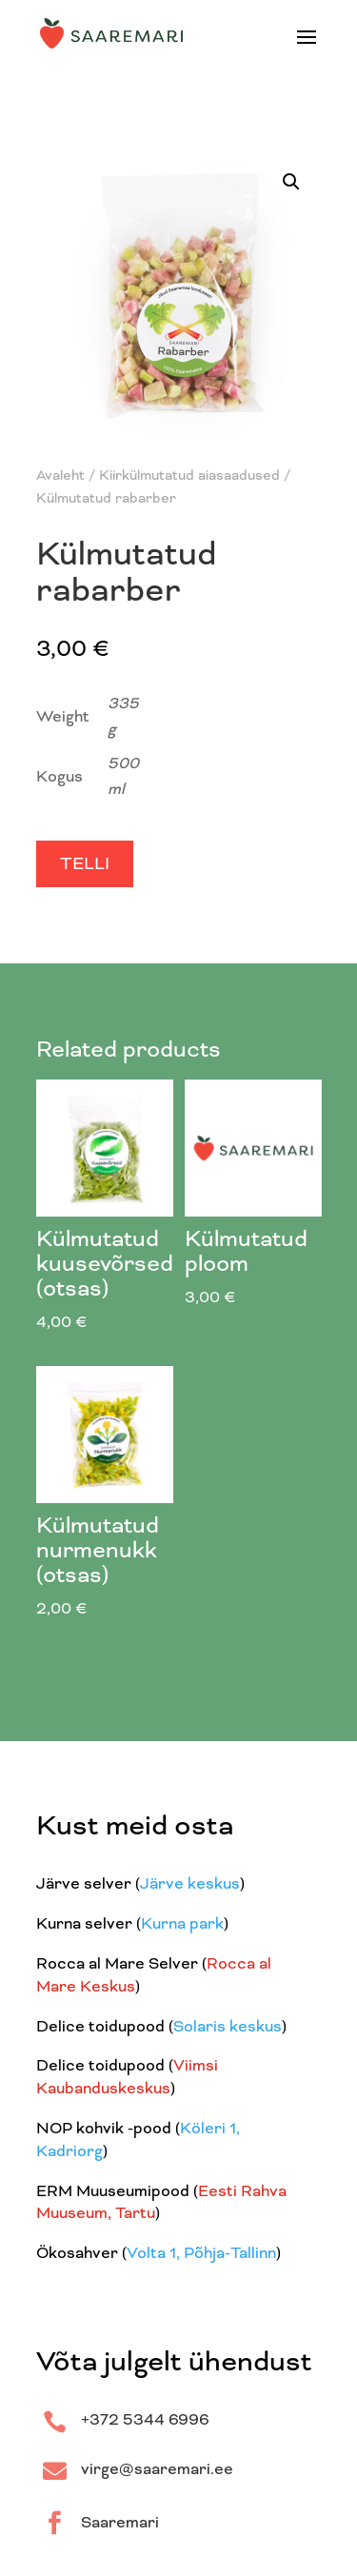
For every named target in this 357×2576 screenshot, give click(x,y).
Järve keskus (190, 1885)
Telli (84, 865)
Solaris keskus (227, 2028)
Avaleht (60, 476)
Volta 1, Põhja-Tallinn (201, 2255)
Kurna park (182, 1925)
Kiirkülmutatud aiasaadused (189, 476)
